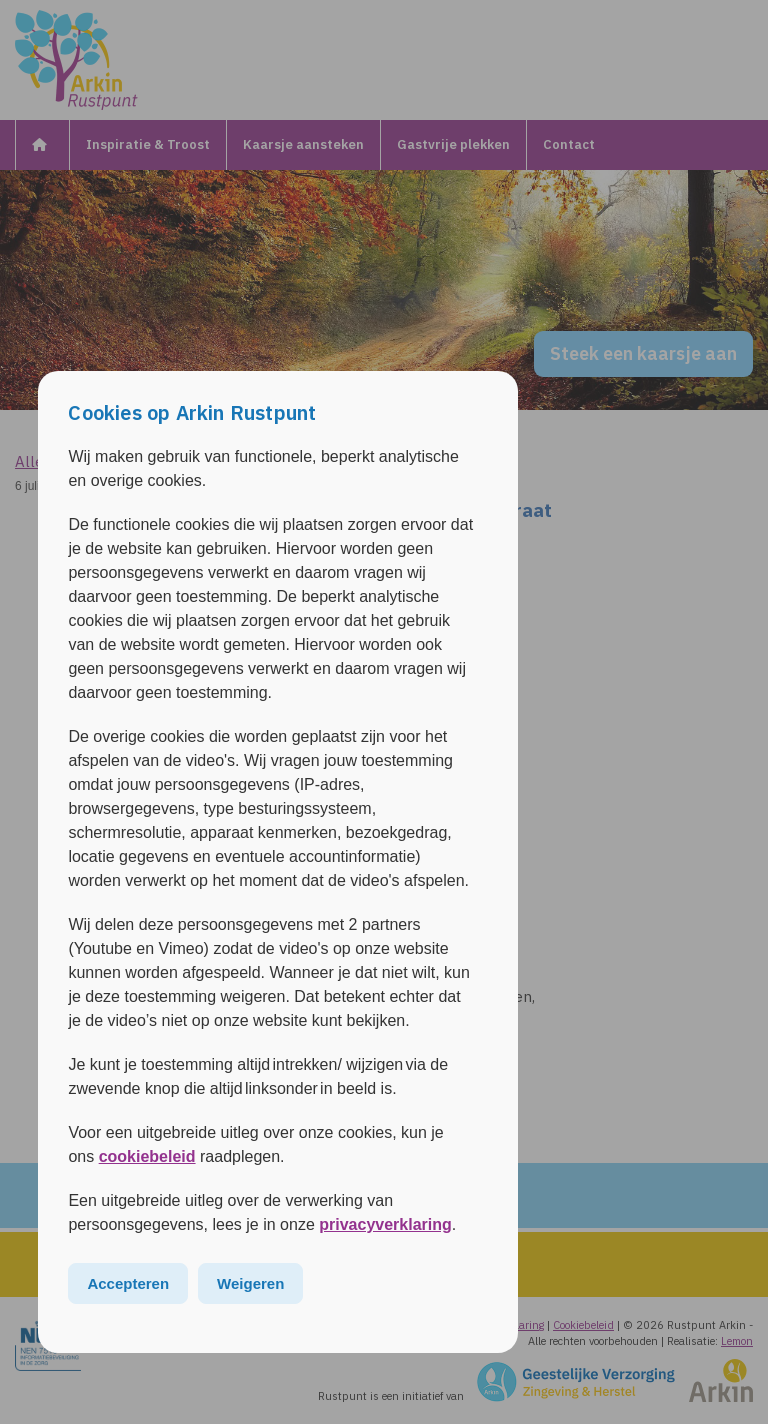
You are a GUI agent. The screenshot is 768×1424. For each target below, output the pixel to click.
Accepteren (128, 1283)
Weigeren (250, 1283)
